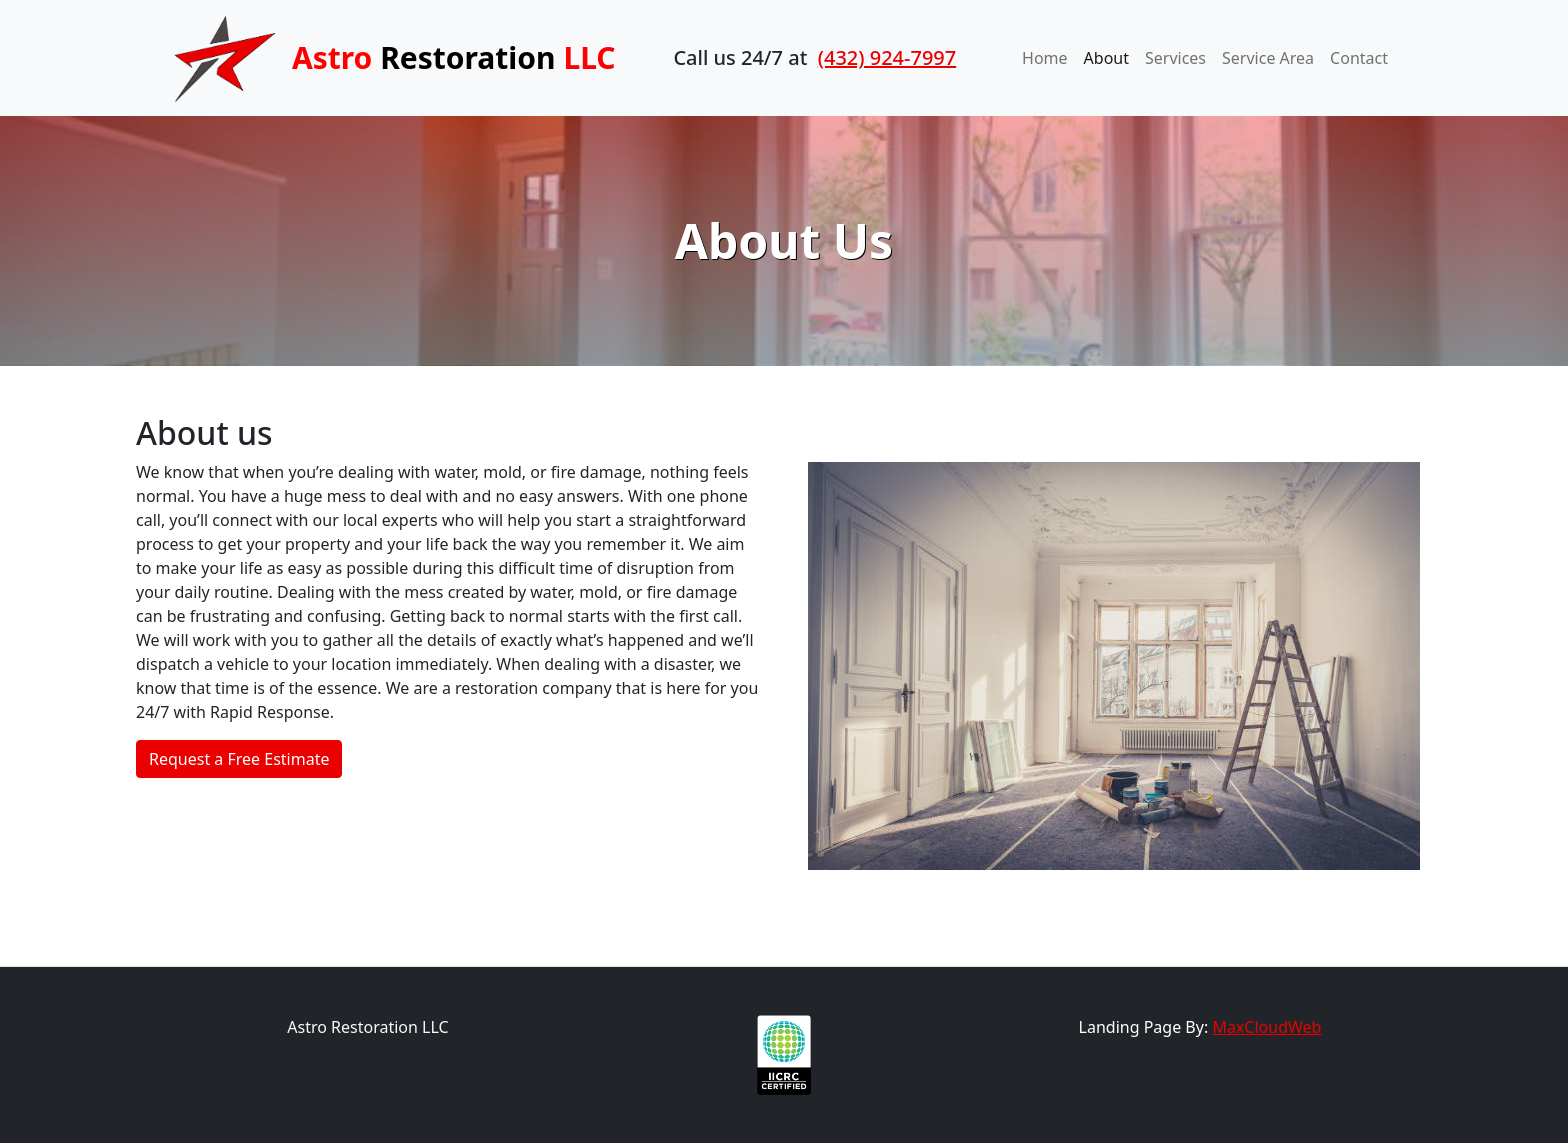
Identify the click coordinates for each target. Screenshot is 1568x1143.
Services (1175, 58)
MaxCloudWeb (1266, 1027)
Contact (1359, 58)
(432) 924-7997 (887, 58)
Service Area (1268, 58)
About (1106, 58)
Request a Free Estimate (239, 759)
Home (1045, 58)
